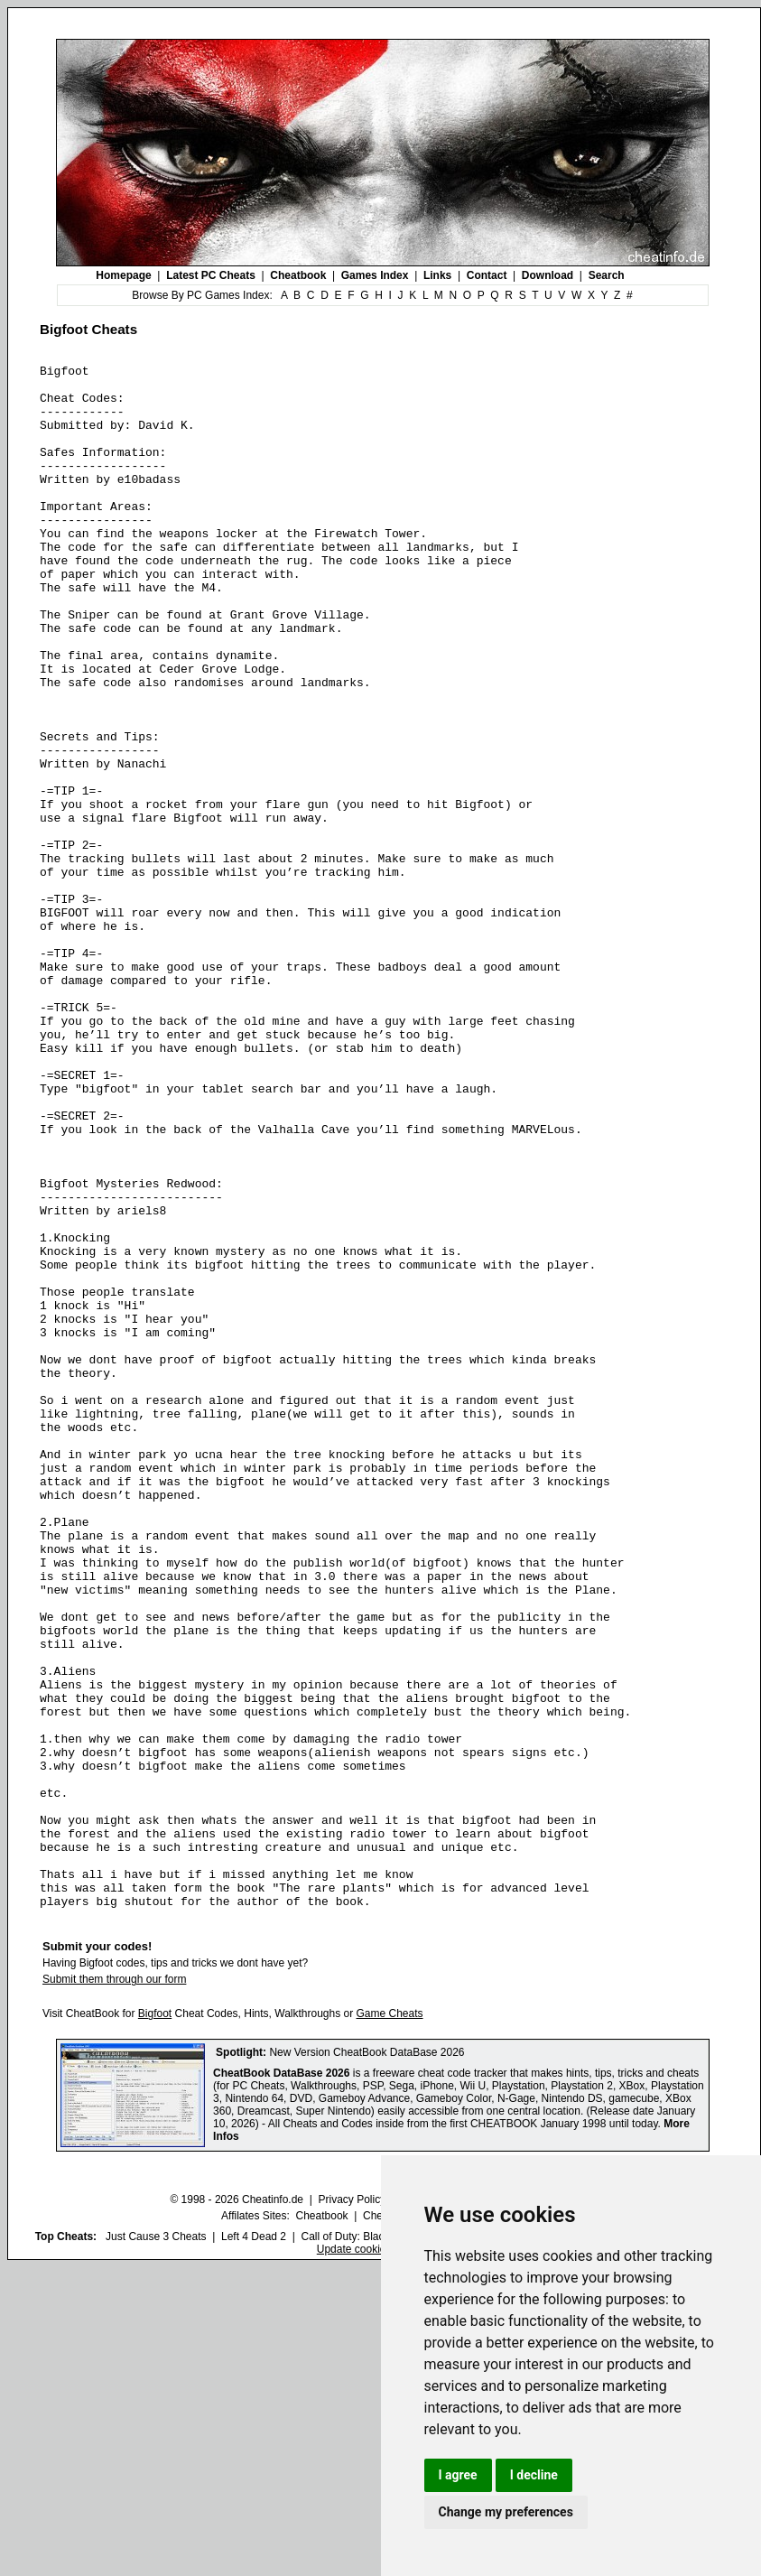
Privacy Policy (351, 2508)
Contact (487, 275)
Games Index (375, 275)
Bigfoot (155, 2322)
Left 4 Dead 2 (253, 2545)
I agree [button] (458, 2475)
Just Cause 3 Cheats (156, 2545)
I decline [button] (534, 2475)
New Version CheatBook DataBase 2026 (366, 2361)
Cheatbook (298, 275)
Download (547, 275)
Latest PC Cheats (210, 275)
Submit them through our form (114, 2288)
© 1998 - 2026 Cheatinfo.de (236, 2508)
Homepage (123, 275)
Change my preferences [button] (506, 2512)
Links (437, 275)
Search (607, 275)
